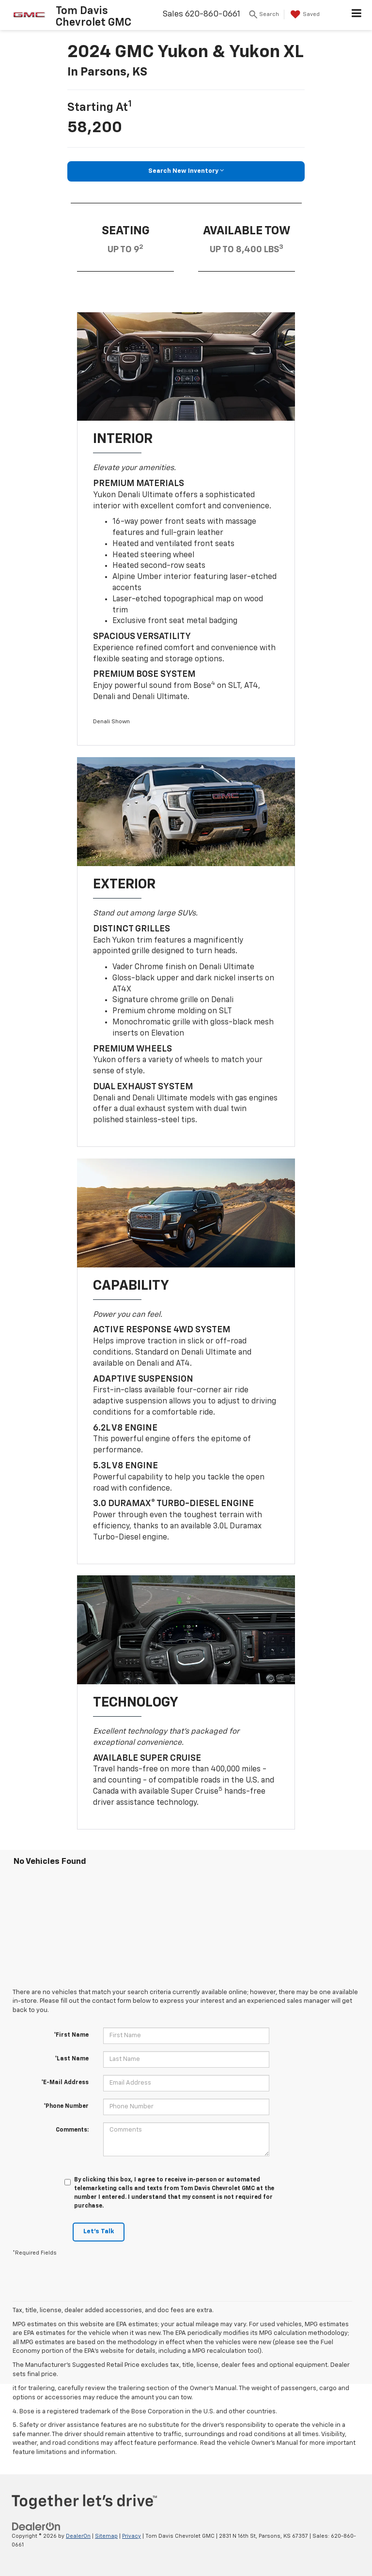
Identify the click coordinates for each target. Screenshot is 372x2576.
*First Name (71, 2035)
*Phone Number (66, 2106)
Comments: (72, 2130)
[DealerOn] (36, 2526)
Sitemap (106, 2536)
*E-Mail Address (65, 2083)
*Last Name (72, 2059)
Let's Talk (98, 2231)
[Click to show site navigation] (356, 15)
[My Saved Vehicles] (304, 14)
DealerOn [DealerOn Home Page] (78, 2536)
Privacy (131, 2536)
